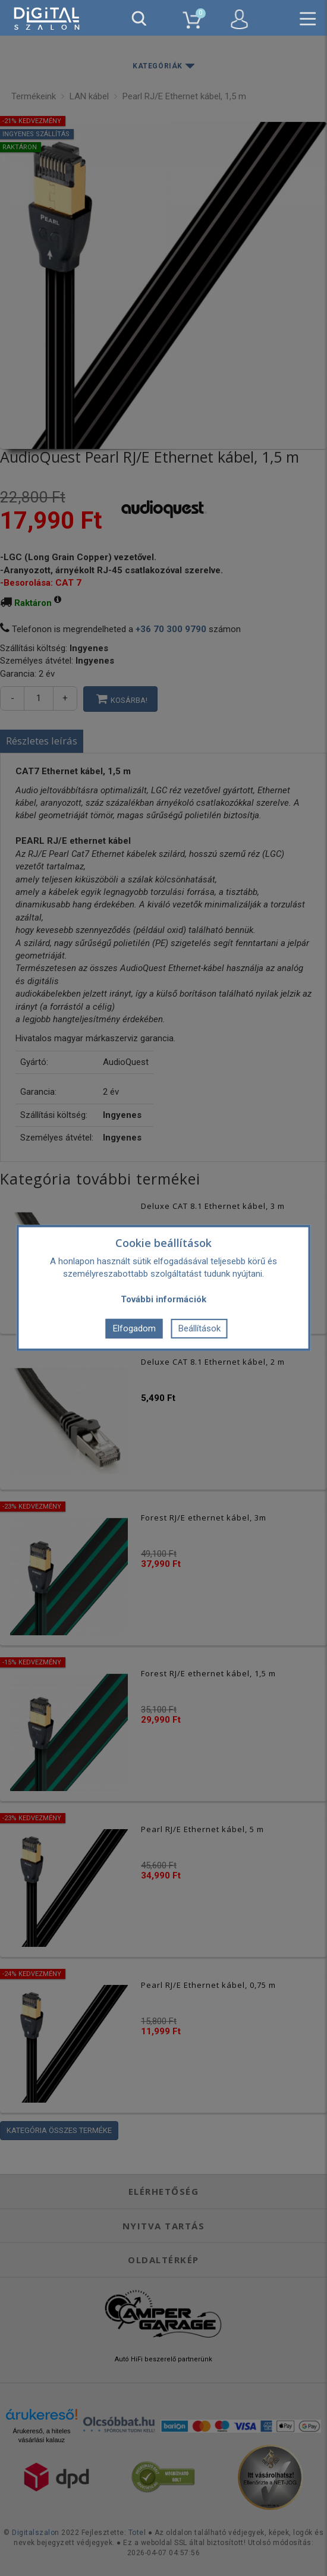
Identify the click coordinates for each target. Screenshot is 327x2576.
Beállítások (199, 1328)
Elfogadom (134, 1328)
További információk (163, 1299)
